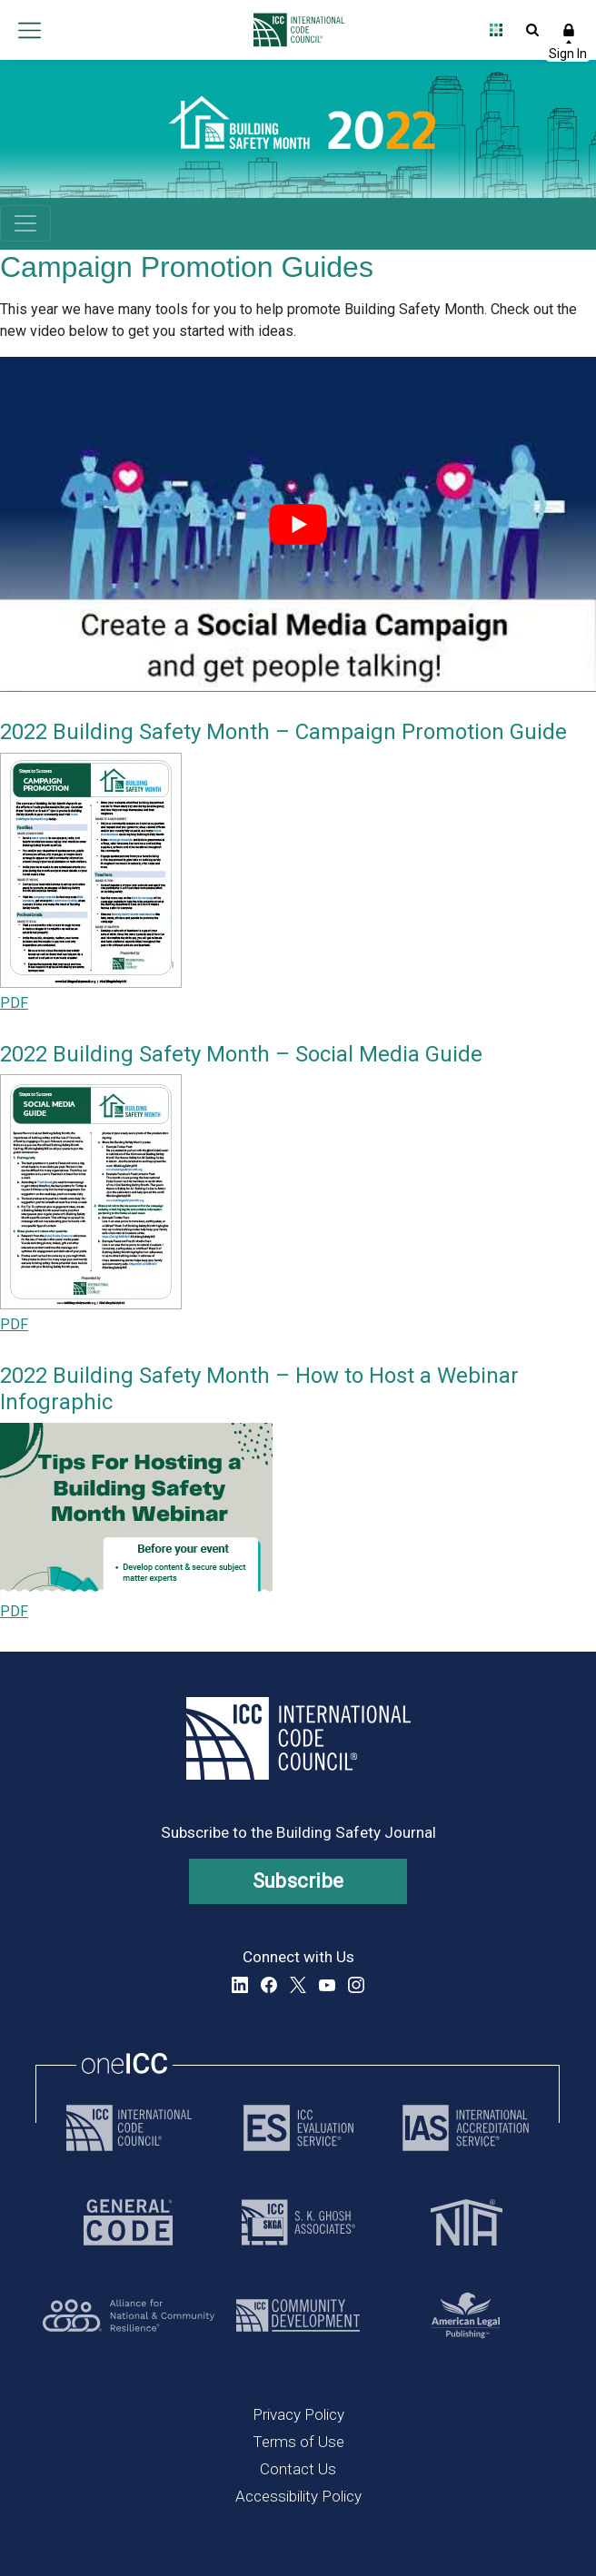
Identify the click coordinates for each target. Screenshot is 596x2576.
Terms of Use (298, 2442)
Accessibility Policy (298, 2496)
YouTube (327, 1985)
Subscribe (298, 1881)
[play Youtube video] (298, 524)
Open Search (532, 30)
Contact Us (298, 2469)
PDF (14, 1003)
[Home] (294, 30)
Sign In (569, 30)
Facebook (269, 1985)
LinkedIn (240, 1985)
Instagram (356, 1985)
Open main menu (29, 30)
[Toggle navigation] (25, 223)
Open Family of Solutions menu (496, 30)
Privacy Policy (298, 2414)
